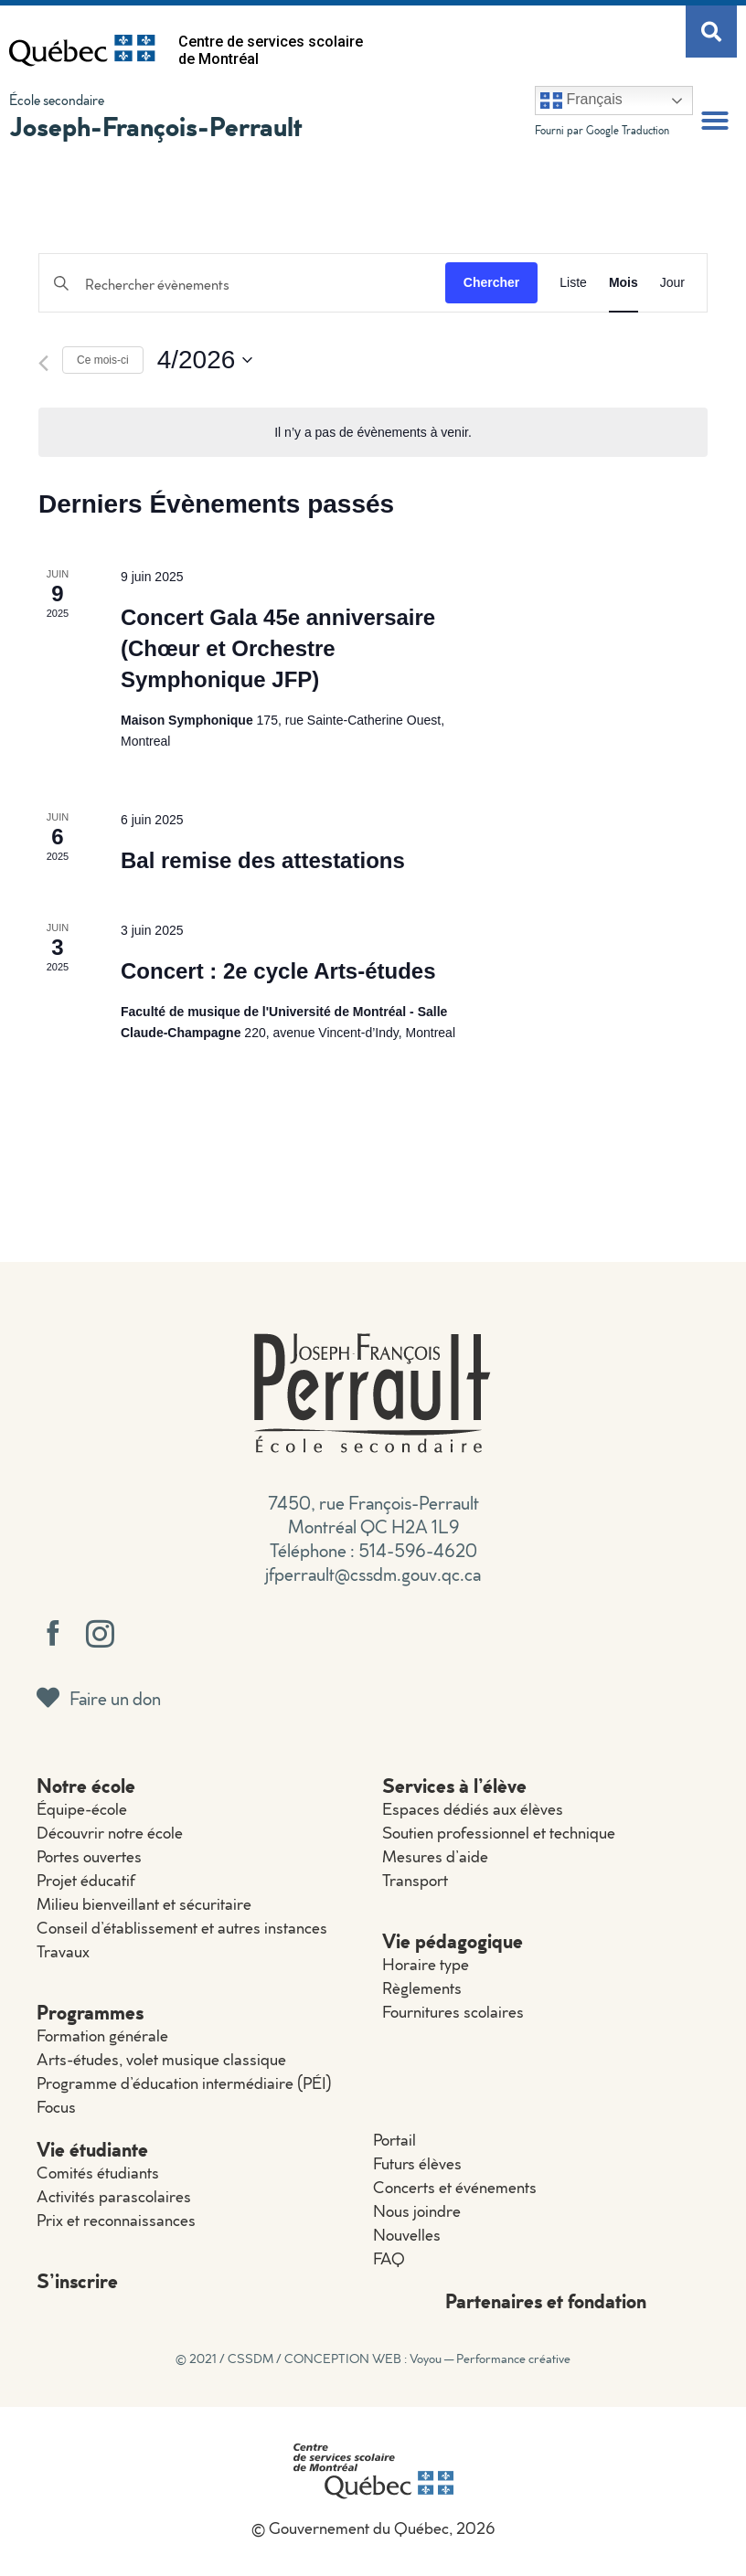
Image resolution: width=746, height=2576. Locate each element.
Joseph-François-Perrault (156, 125)
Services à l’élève (454, 1785)
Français (581, 100)
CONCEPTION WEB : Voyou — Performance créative (427, 2358)
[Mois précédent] (43, 363)
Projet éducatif (86, 1880)
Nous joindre (417, 2211)
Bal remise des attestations (263, 860)
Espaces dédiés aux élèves (472, 1808)
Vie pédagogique (452, 1940)
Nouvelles (407, 2234)
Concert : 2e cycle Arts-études (278, 971)
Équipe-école (82, 1808)
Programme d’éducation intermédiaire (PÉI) (184, 2083)
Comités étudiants (98, 2172)
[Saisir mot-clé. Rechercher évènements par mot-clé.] (242, 284)
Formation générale (102, 2035)
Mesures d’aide (435, 1856)
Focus (56, 2106)
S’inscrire (77, 2280)
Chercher (491, 282)
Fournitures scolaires (453, 2011)
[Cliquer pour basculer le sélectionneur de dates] (205, 360)
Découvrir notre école (110, 1832)
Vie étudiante (92, 2149)
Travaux (63, 1951)
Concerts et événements (455, 2187)
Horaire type (425, 1964)
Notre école (86, 1785)
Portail (394, 2139)
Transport (415, 1880)
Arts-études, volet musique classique (161, 2059)
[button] (715, 121)
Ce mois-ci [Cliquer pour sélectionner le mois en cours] (103, 360)
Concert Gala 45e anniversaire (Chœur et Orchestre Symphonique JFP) (278, 648)
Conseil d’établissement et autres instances (182, 1927)
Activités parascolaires (114, 2196)
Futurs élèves (417, 2163)
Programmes (90, 2012)
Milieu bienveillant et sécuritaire (144, 1903)
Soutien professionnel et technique (498, 1832)
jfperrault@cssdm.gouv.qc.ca (373, 1573)
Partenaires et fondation (545, 2300)
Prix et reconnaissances (116, 2220)
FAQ (389, 2258)
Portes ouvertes (89, 1856)
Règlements (422, 1988)
